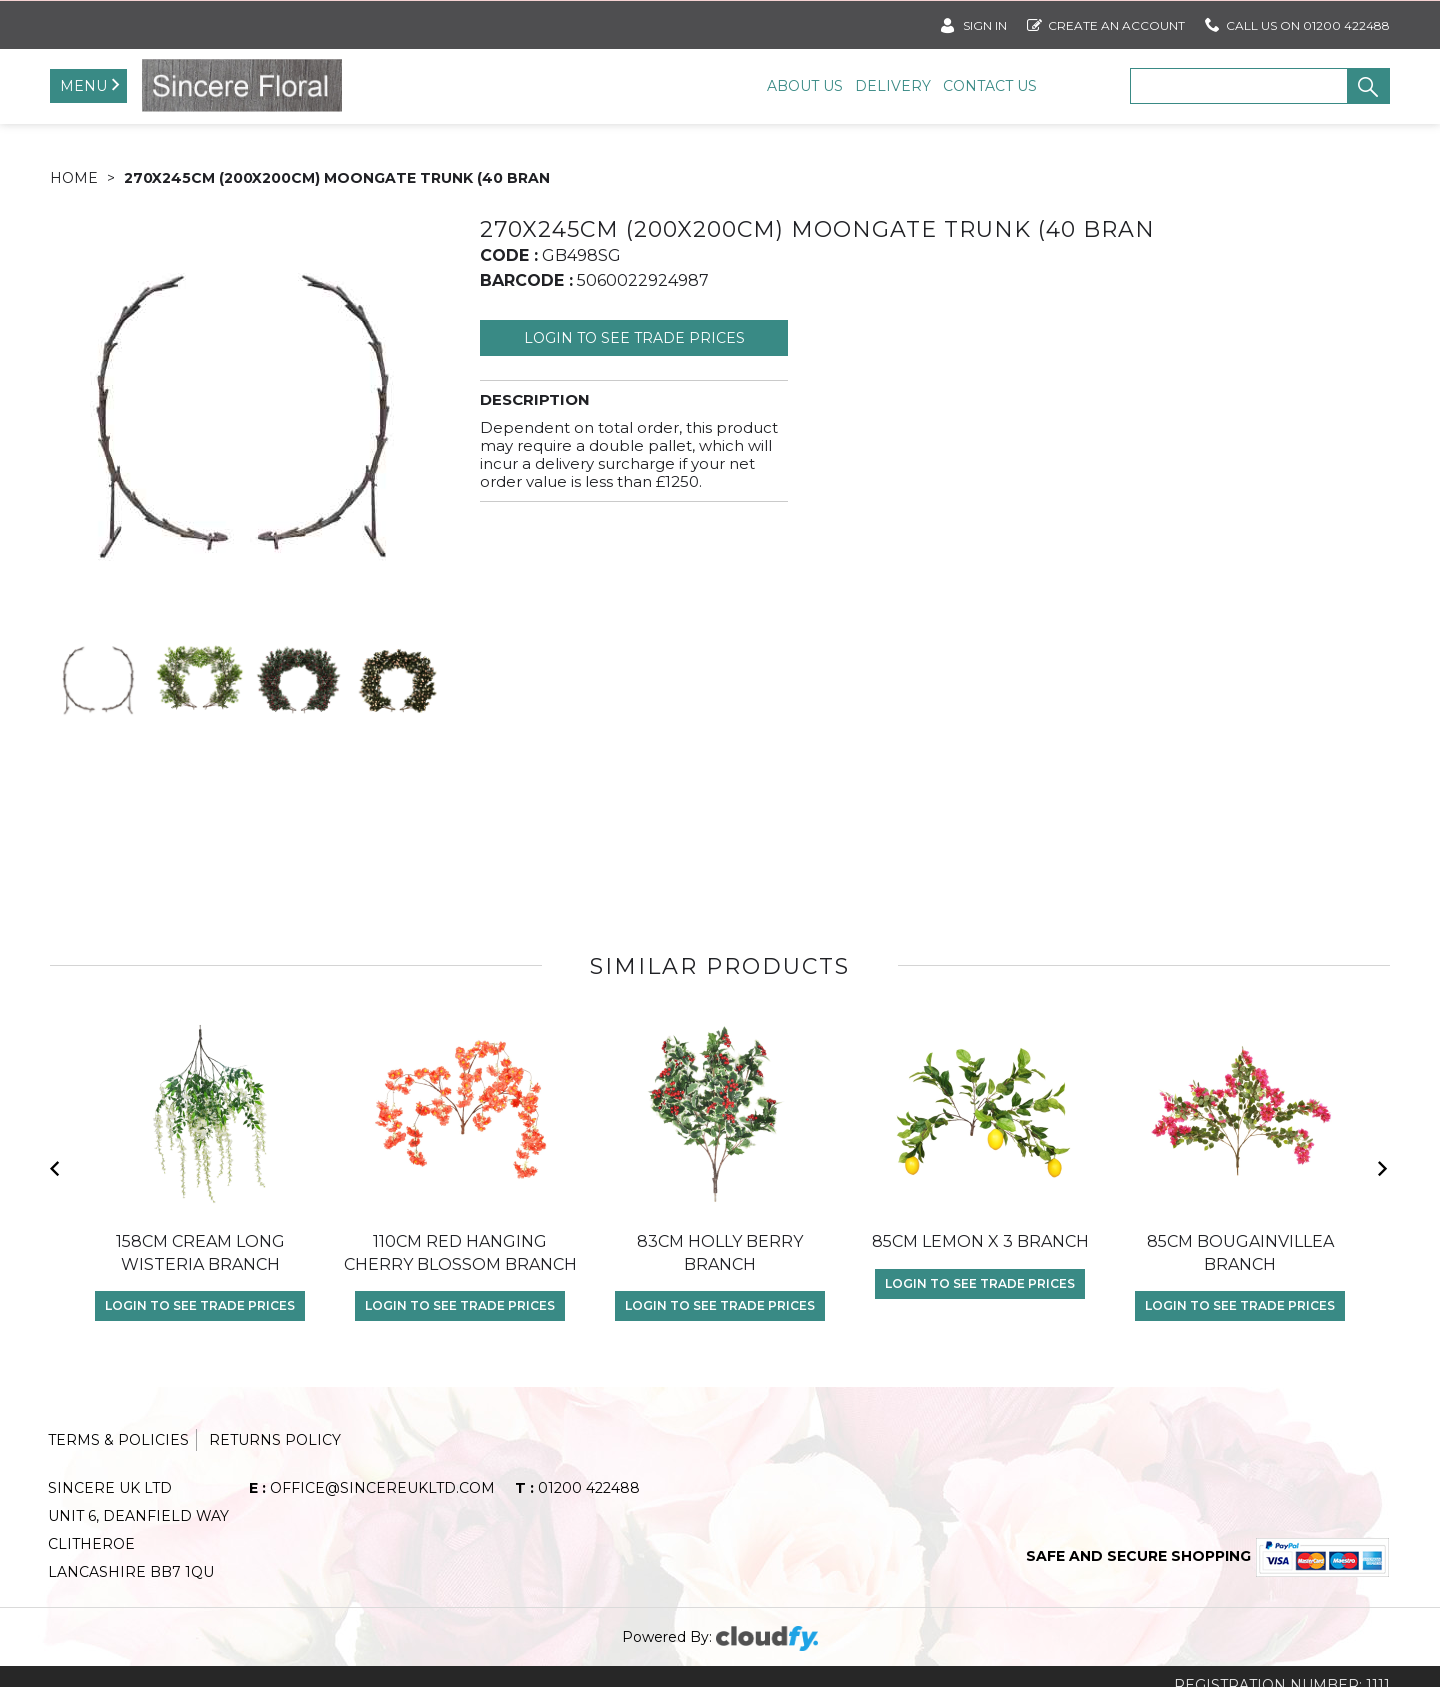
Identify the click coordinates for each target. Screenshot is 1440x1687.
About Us (805, 86)
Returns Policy (275, 1459)
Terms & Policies (118, 1459)
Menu (83, 86)
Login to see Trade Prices (634, 357)
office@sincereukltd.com (372, 1507)
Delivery (893, 86)
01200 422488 (577, 1507)
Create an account (1106, 21)
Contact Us (990, 86)
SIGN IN (974, 21)
